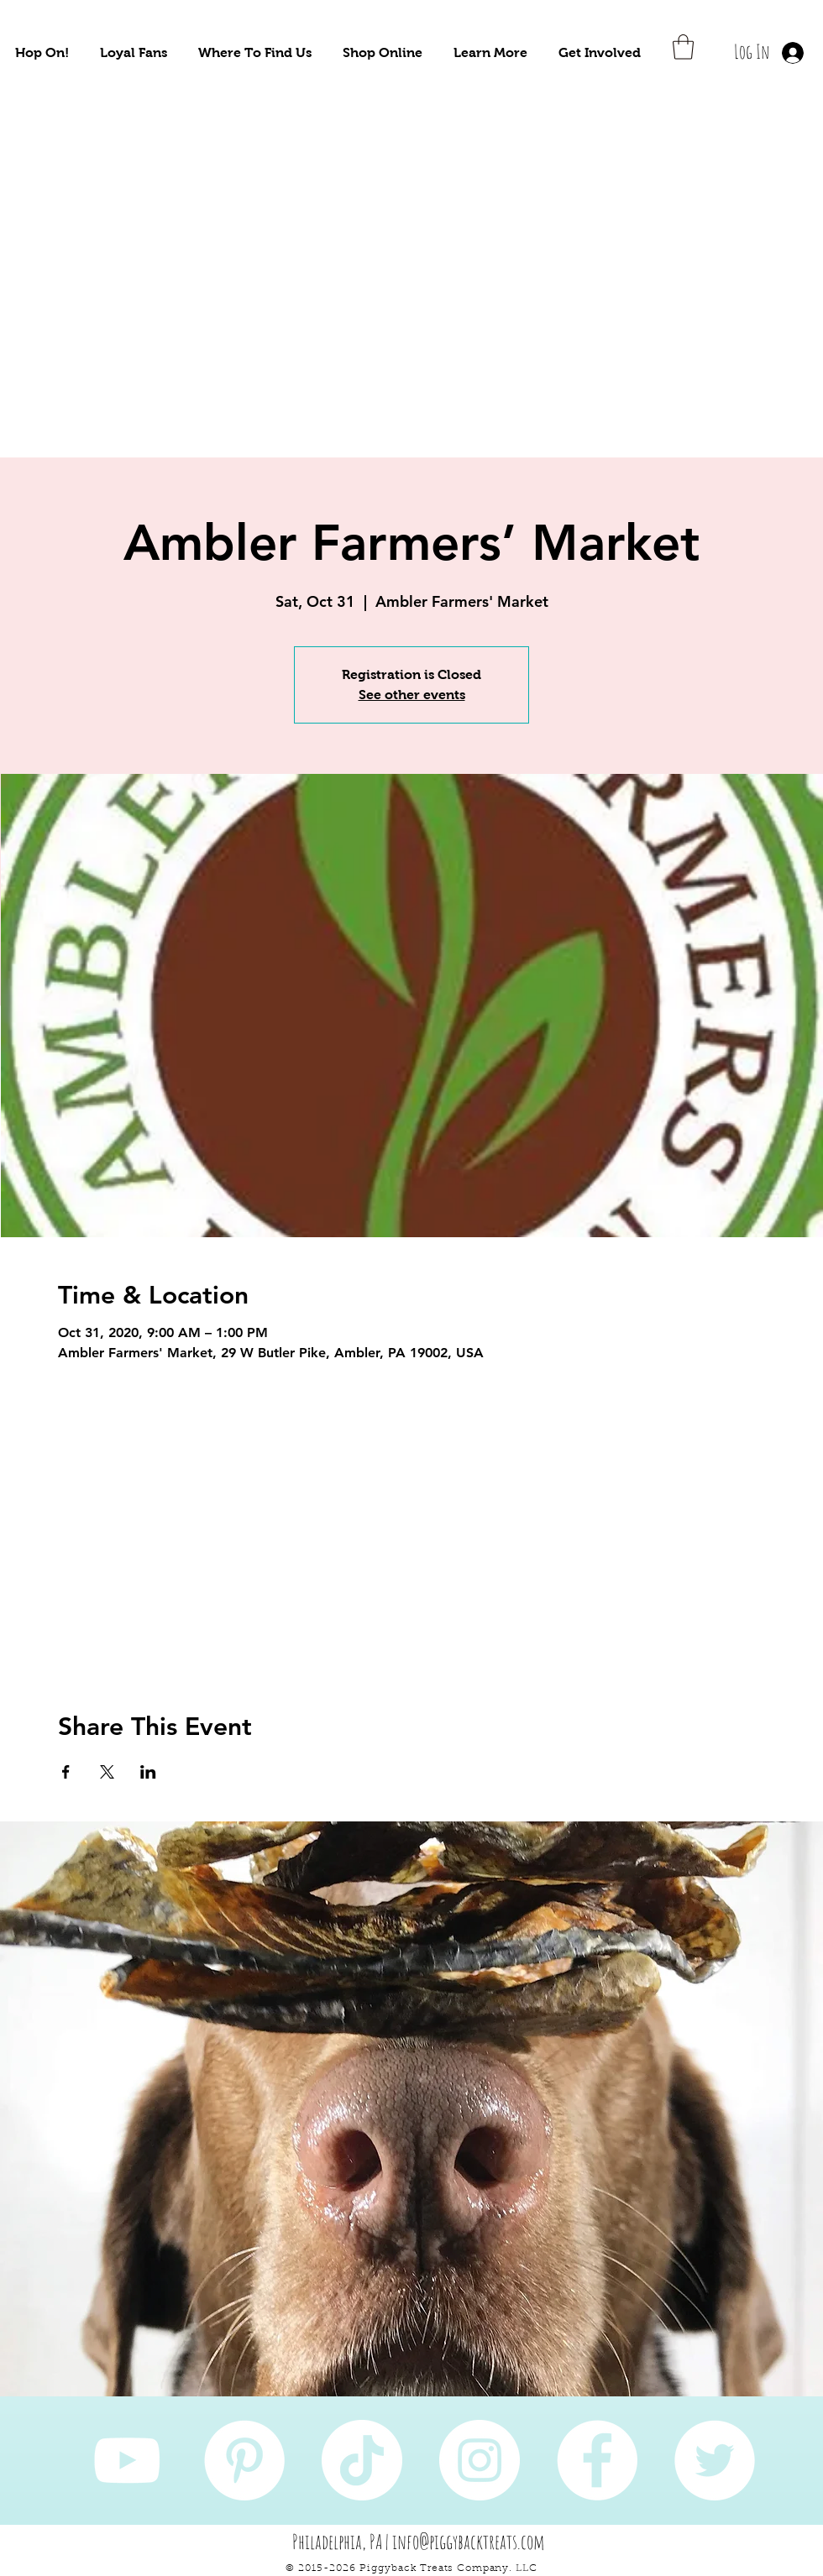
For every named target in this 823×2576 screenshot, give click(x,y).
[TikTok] (362, 2460)
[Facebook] (597, 2460)
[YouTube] (126, 2460)
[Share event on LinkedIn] (148, 1772)
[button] (42, 52)
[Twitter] (714, 2460)
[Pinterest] (244, 2460)
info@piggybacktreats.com (468, 2541)
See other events (412, 694)
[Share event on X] (107, 1772)
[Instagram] (479, 2460)
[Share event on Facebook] (66, 1772)
